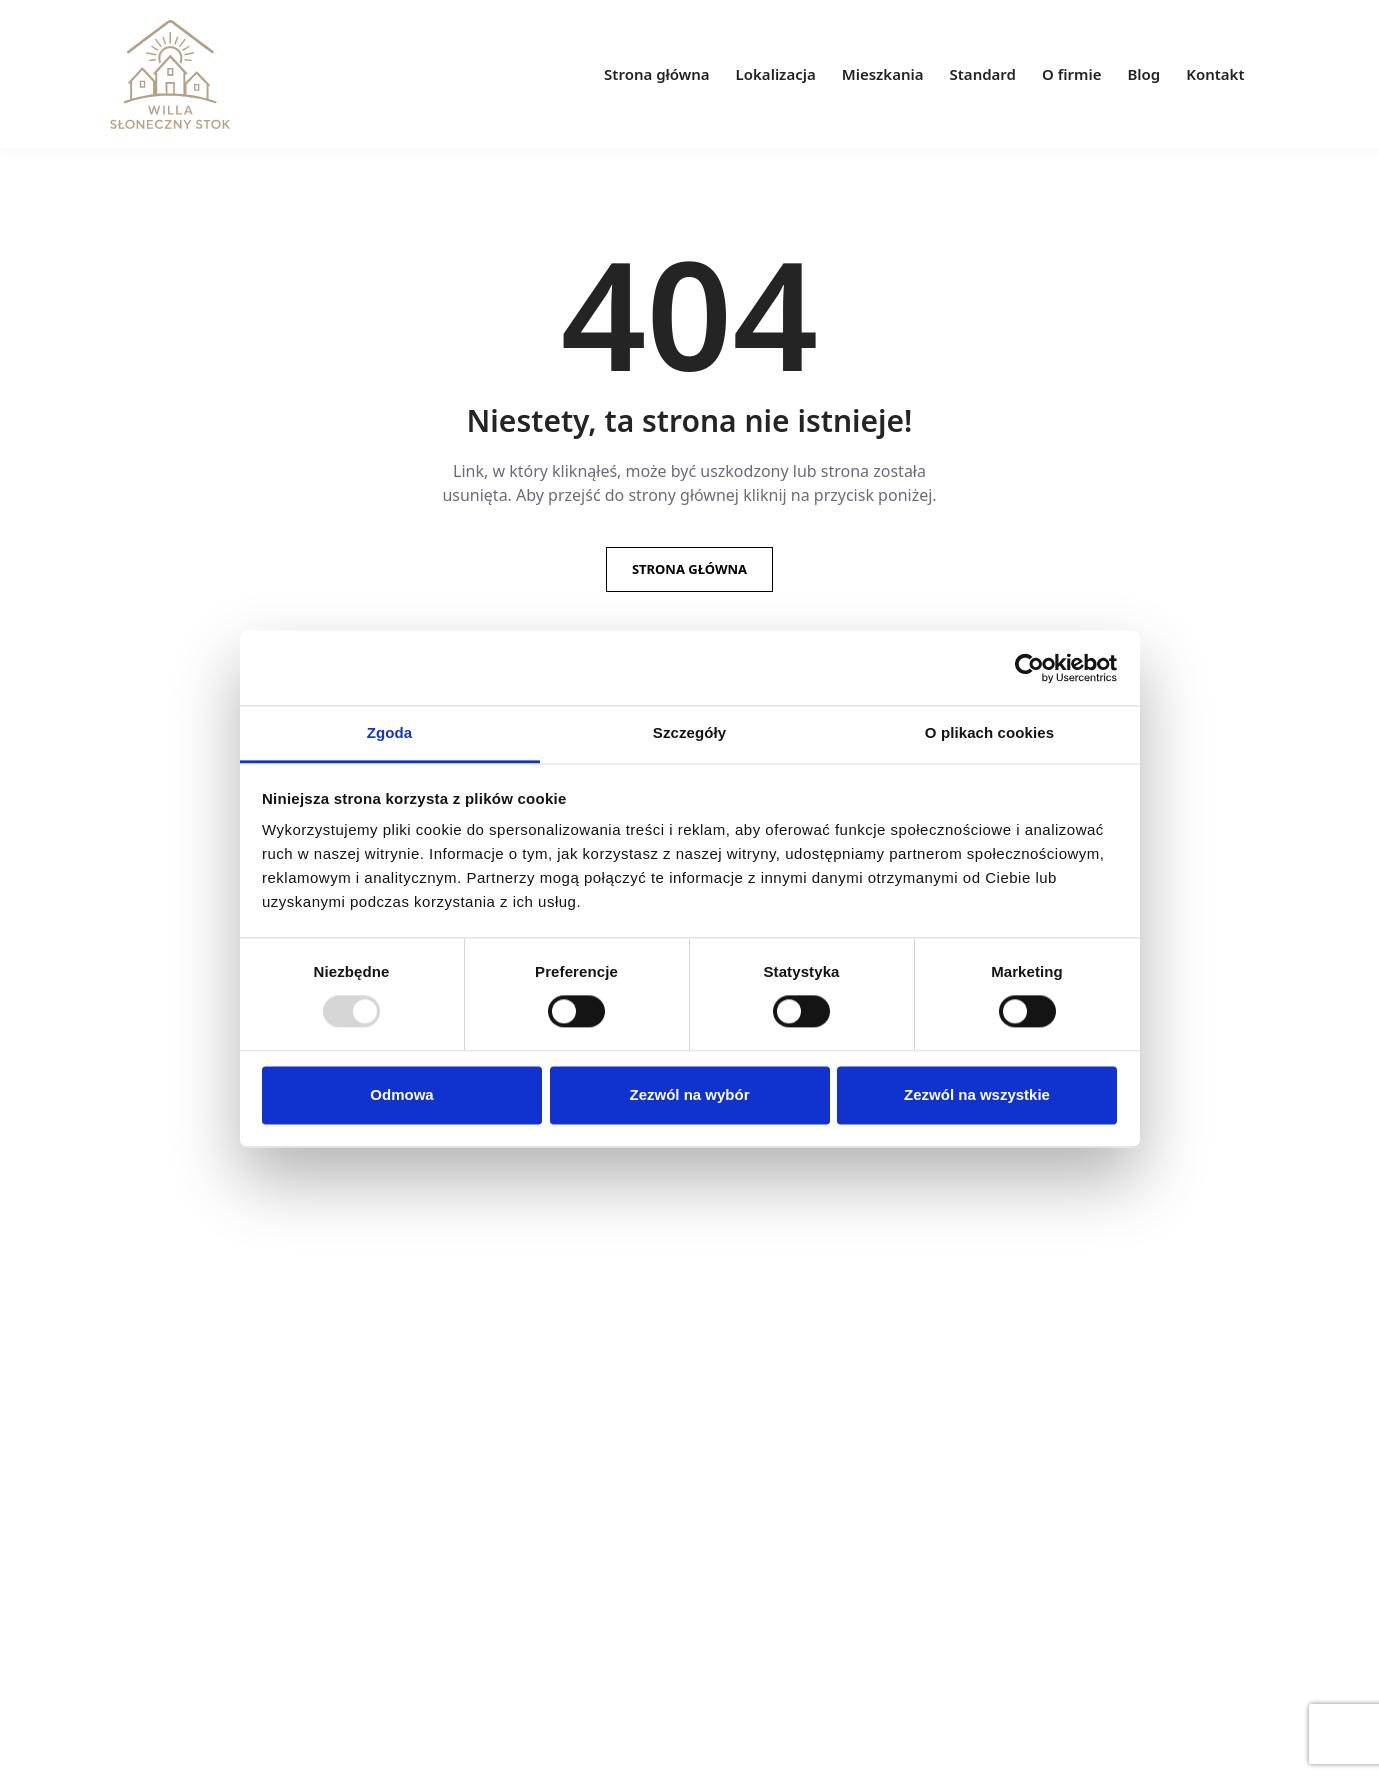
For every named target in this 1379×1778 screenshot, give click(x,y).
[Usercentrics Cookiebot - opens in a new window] (1029, 668)
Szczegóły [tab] (689, 732)
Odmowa (401, 1094)
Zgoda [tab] (390, 732)
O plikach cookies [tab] (989, 732)
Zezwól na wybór (689, 1094)
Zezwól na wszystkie (977, 1094)
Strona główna (689, 569)
